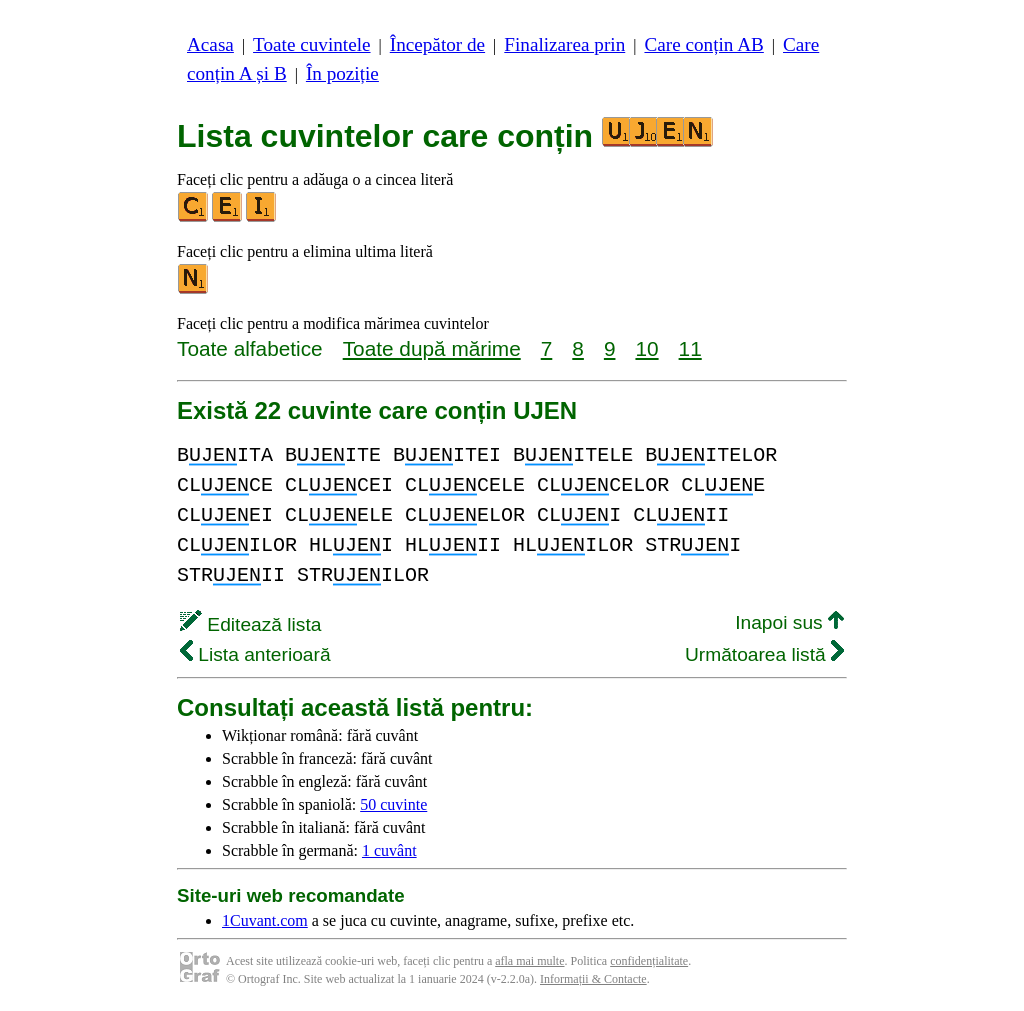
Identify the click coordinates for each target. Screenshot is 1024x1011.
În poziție (342, 73)
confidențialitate (649, 961)
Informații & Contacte (593, 979)
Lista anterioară (255, 654)
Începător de (437, 44)
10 (646, 348)
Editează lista (250, 624)
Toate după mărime (432, 348)
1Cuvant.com (265, 920)
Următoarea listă (764, 654)
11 (690, 348)
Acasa (210, 44)
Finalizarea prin (564, 44)
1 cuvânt (389, 850)
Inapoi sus (789, 622)
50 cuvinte (393, 804)
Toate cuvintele (311, 44)
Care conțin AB (703, 44)
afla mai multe (529, 961)
